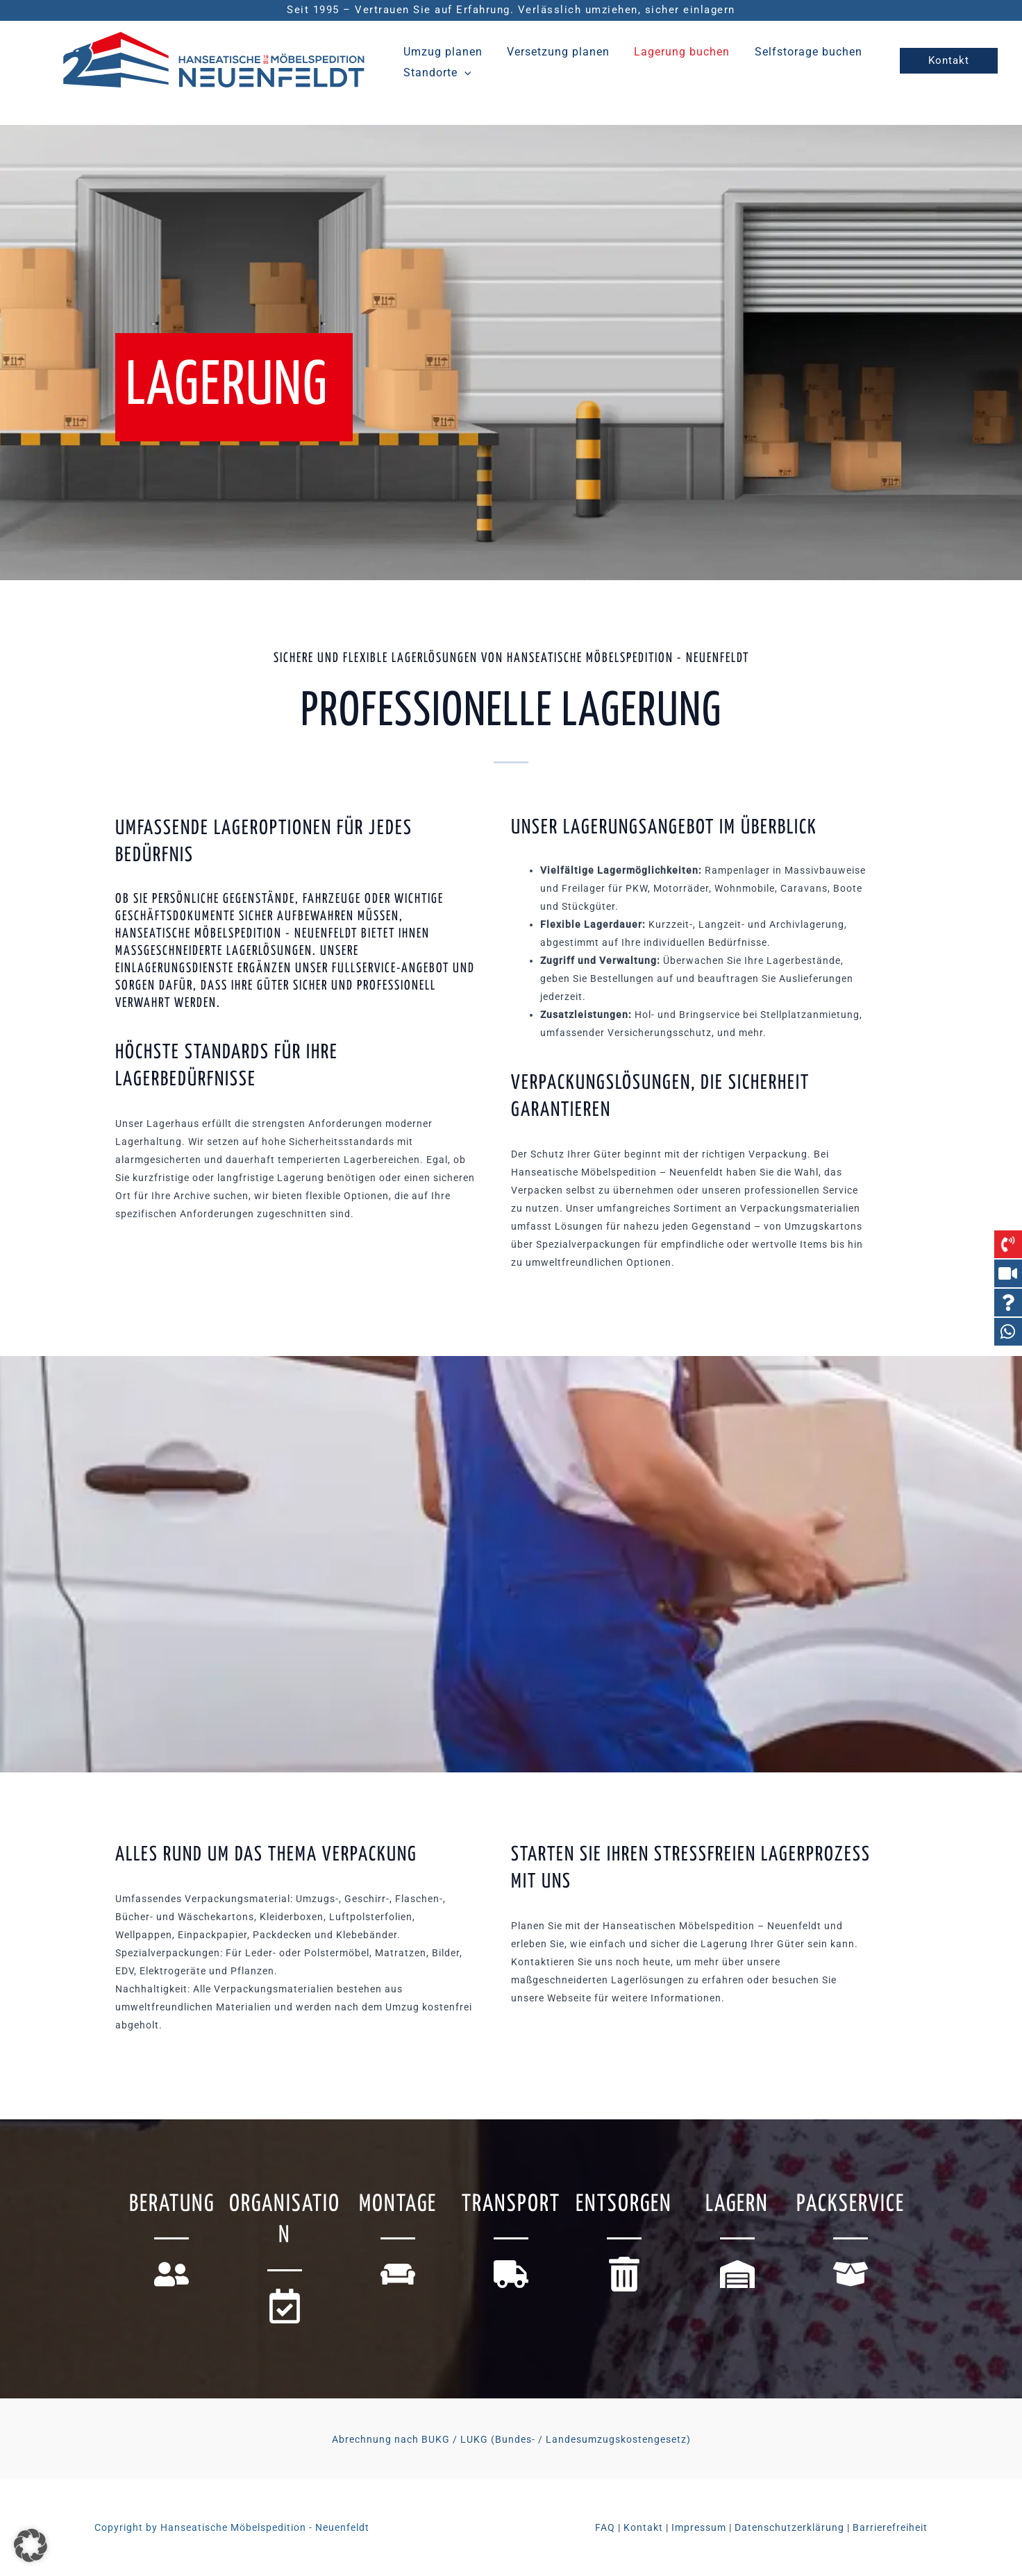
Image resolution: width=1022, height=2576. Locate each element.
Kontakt (643, 2527)
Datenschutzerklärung (789, 2527)
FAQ (605, 2527)
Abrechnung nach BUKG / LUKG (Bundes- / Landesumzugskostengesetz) (511, 2439)
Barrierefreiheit (890, 2527)
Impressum (698, 2527)
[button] (463, 71)
